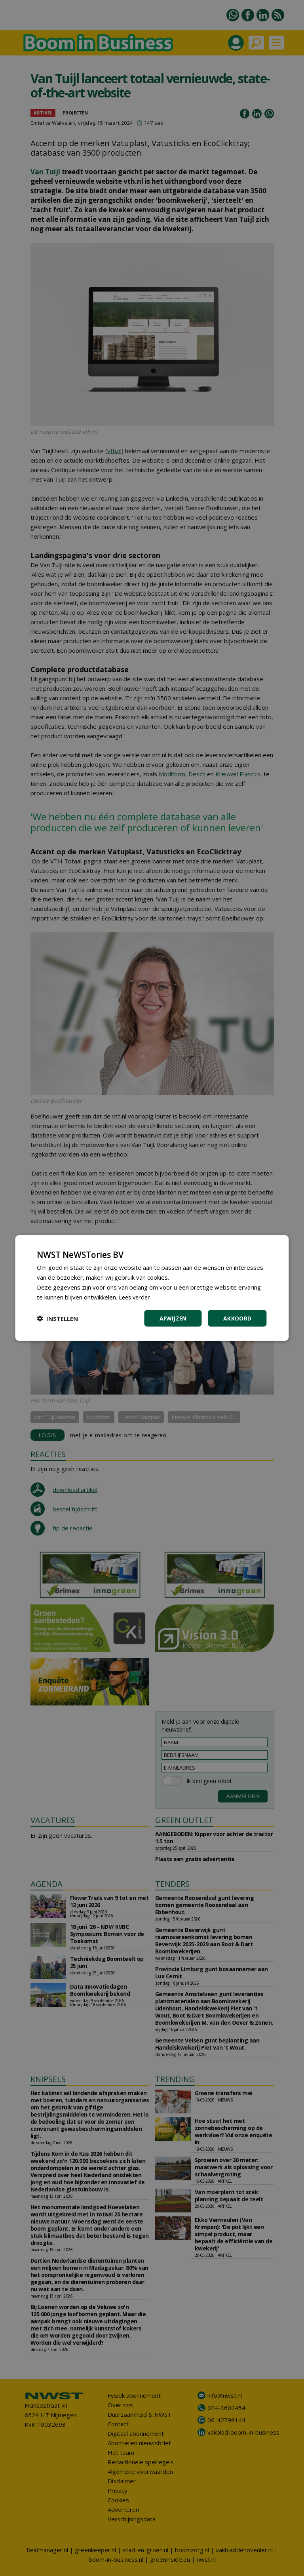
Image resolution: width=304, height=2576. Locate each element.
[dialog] (152, 1288)
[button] (57, 1318)
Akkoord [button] (237, 1318)
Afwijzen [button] (173, 1318)
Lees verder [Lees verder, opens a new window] (135, 1297)
